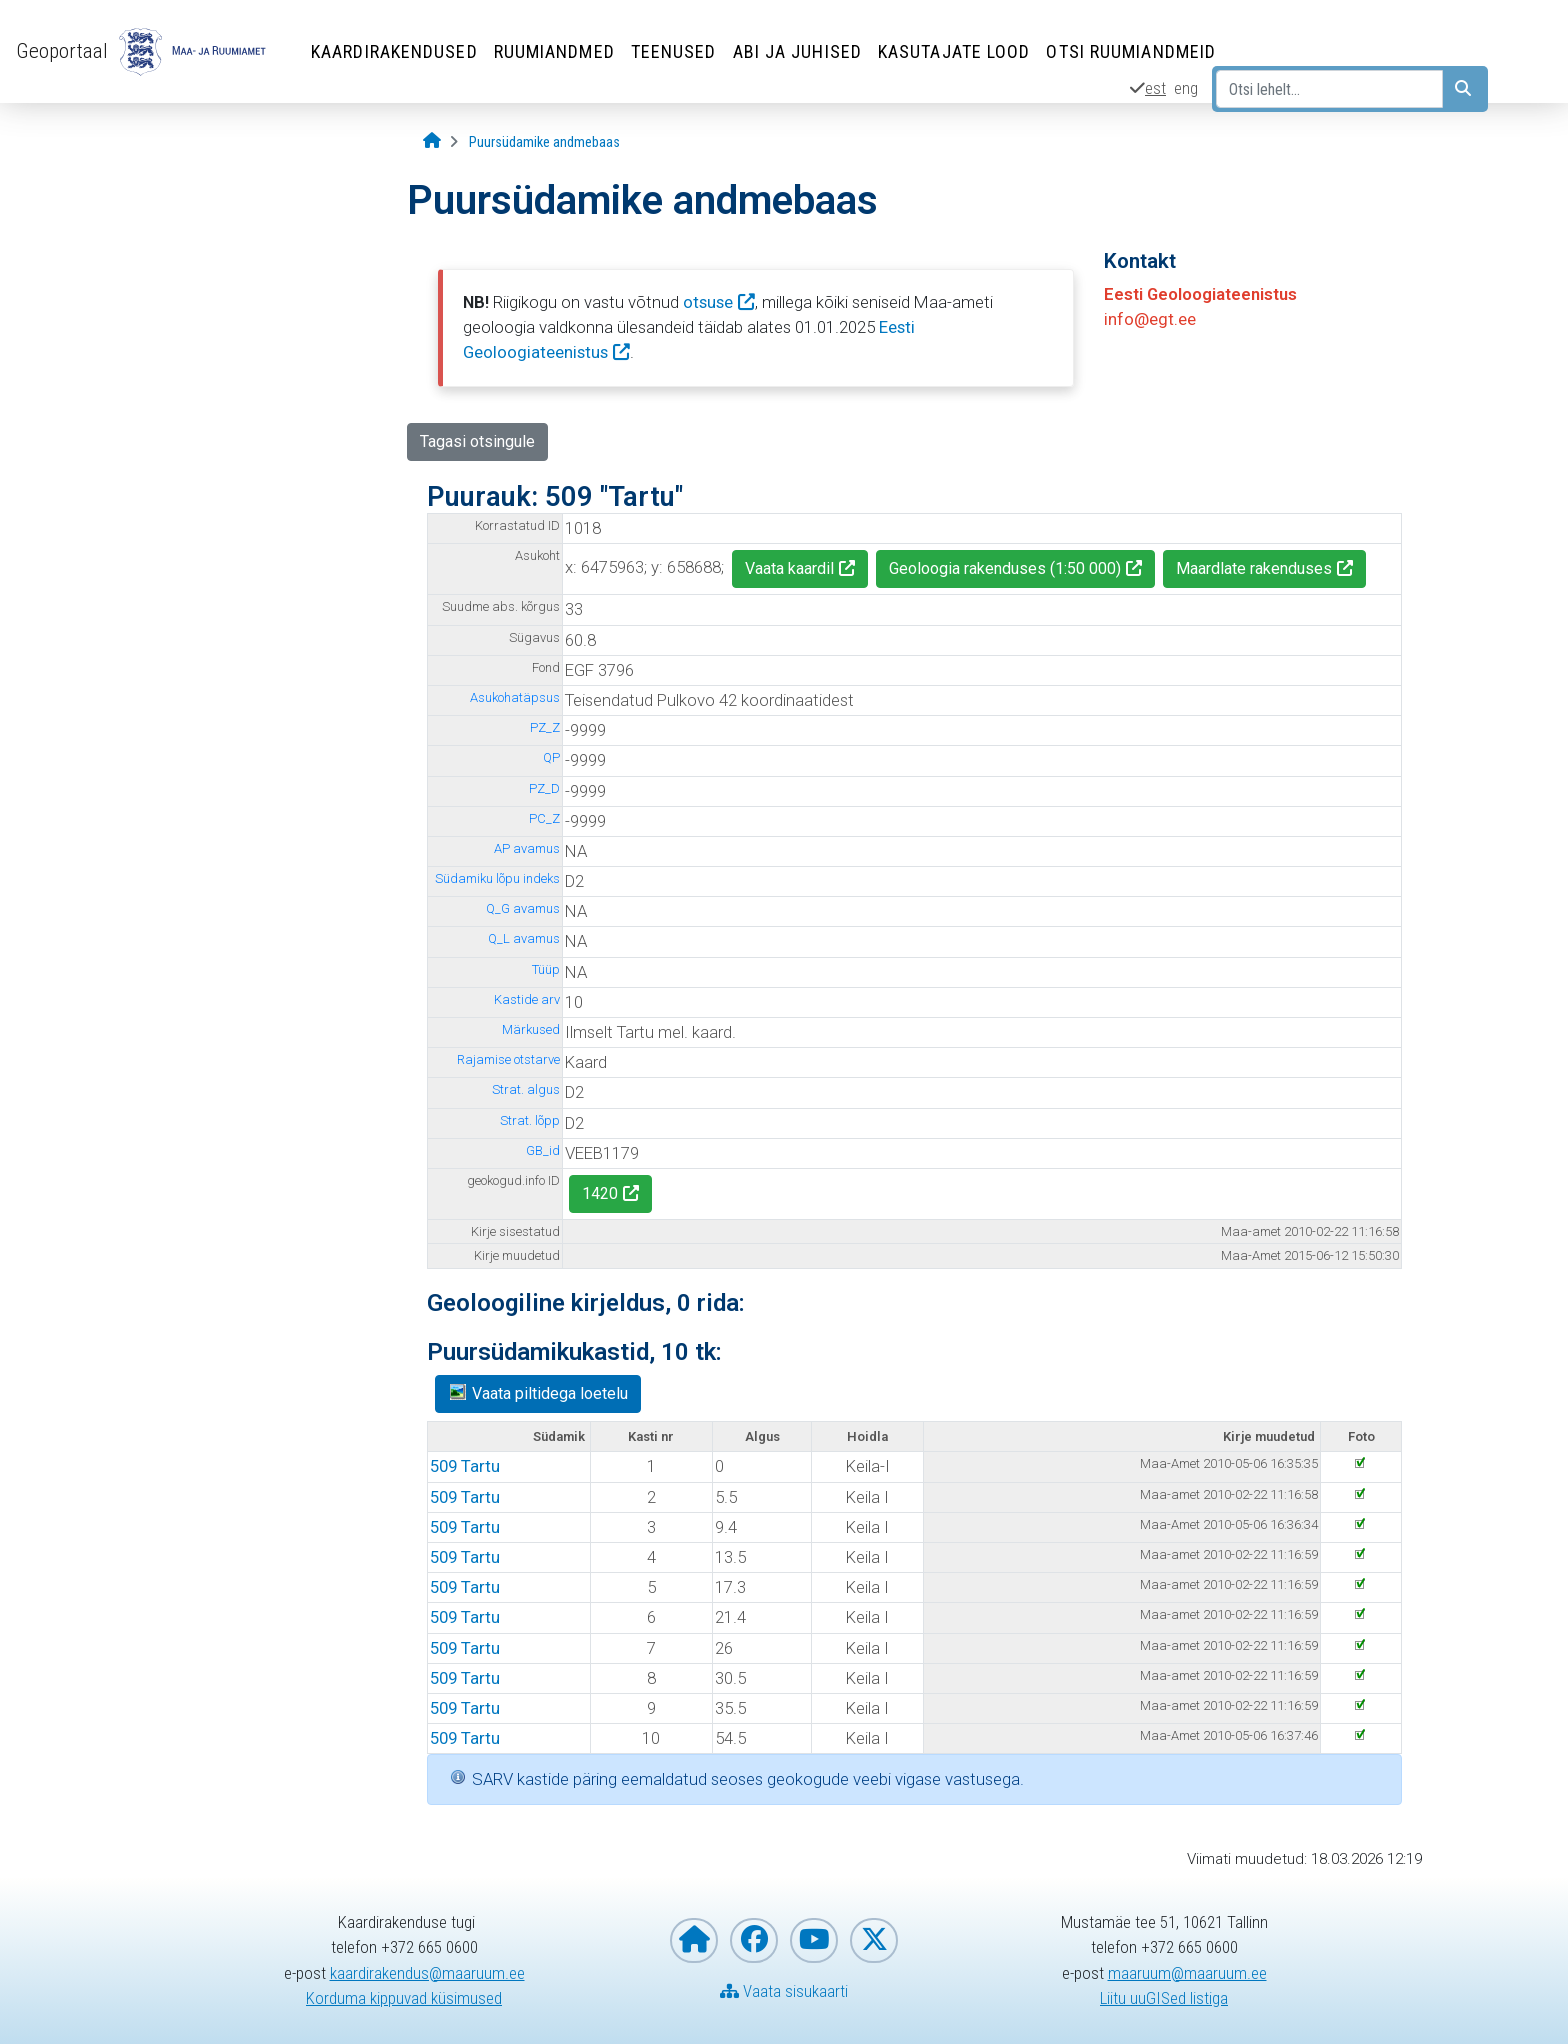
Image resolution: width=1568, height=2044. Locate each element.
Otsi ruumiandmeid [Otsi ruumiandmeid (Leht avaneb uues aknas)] (1131, 51)
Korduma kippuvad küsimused (404, 1998)
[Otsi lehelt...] (1329, 89)
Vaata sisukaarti (784, 1991)
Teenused (674, 51)
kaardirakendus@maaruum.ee (427, 1973)
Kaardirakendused (394, 51)
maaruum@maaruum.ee (1187, 1973)
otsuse (708, 302)
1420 (600, 1193)
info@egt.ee (1150, 319)
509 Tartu (465, 1466)
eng (1186, 88)
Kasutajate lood (954, 51)
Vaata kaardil (789, 568)
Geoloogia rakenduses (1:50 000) (1005, 568)
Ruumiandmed (554, 51)
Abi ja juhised (797, 51)
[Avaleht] (432, 141)
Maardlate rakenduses (1254, 568)
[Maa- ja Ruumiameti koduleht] (694, 1940)
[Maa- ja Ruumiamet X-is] (874, 1940)
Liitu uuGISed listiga (1164, 1998)
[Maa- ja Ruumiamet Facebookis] (754, 1940)
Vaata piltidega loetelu (538, 1392)
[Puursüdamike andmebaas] (544, 142)
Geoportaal (62, 51)
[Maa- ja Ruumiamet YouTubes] (814, 1940)
